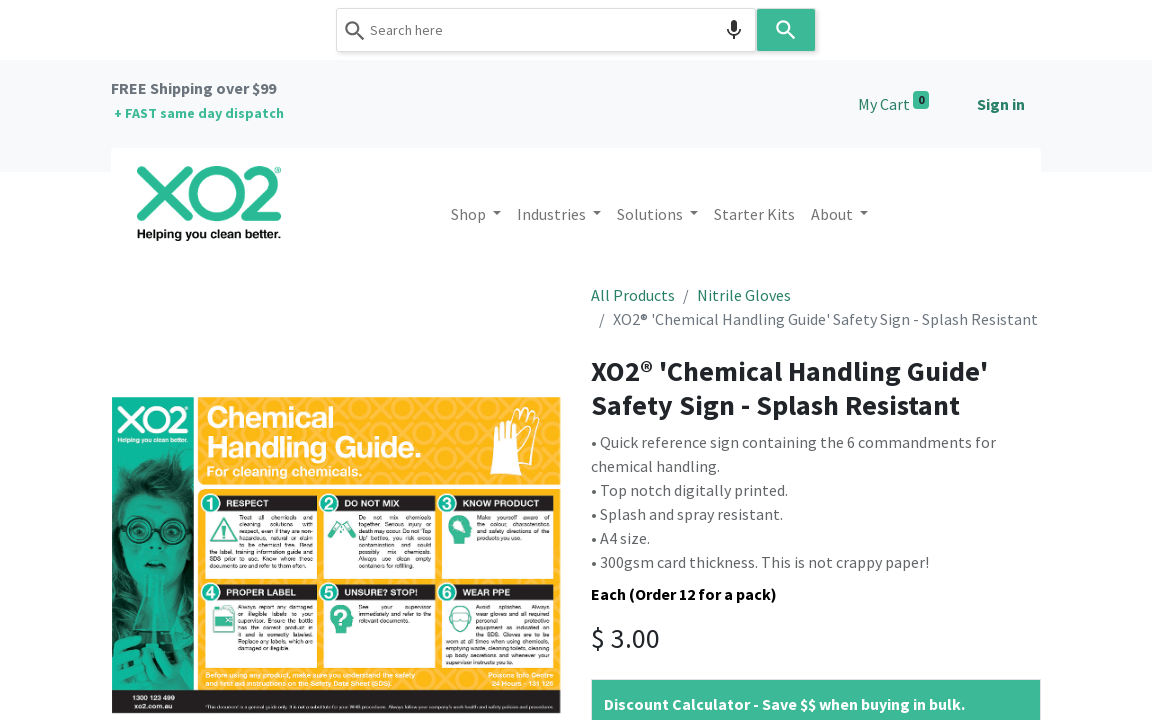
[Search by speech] (734, 30)
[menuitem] (754, 214)
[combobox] (546, 30)
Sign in (1001, 104)
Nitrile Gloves (744, 295)
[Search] (786, 30)
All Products (633, 295)
